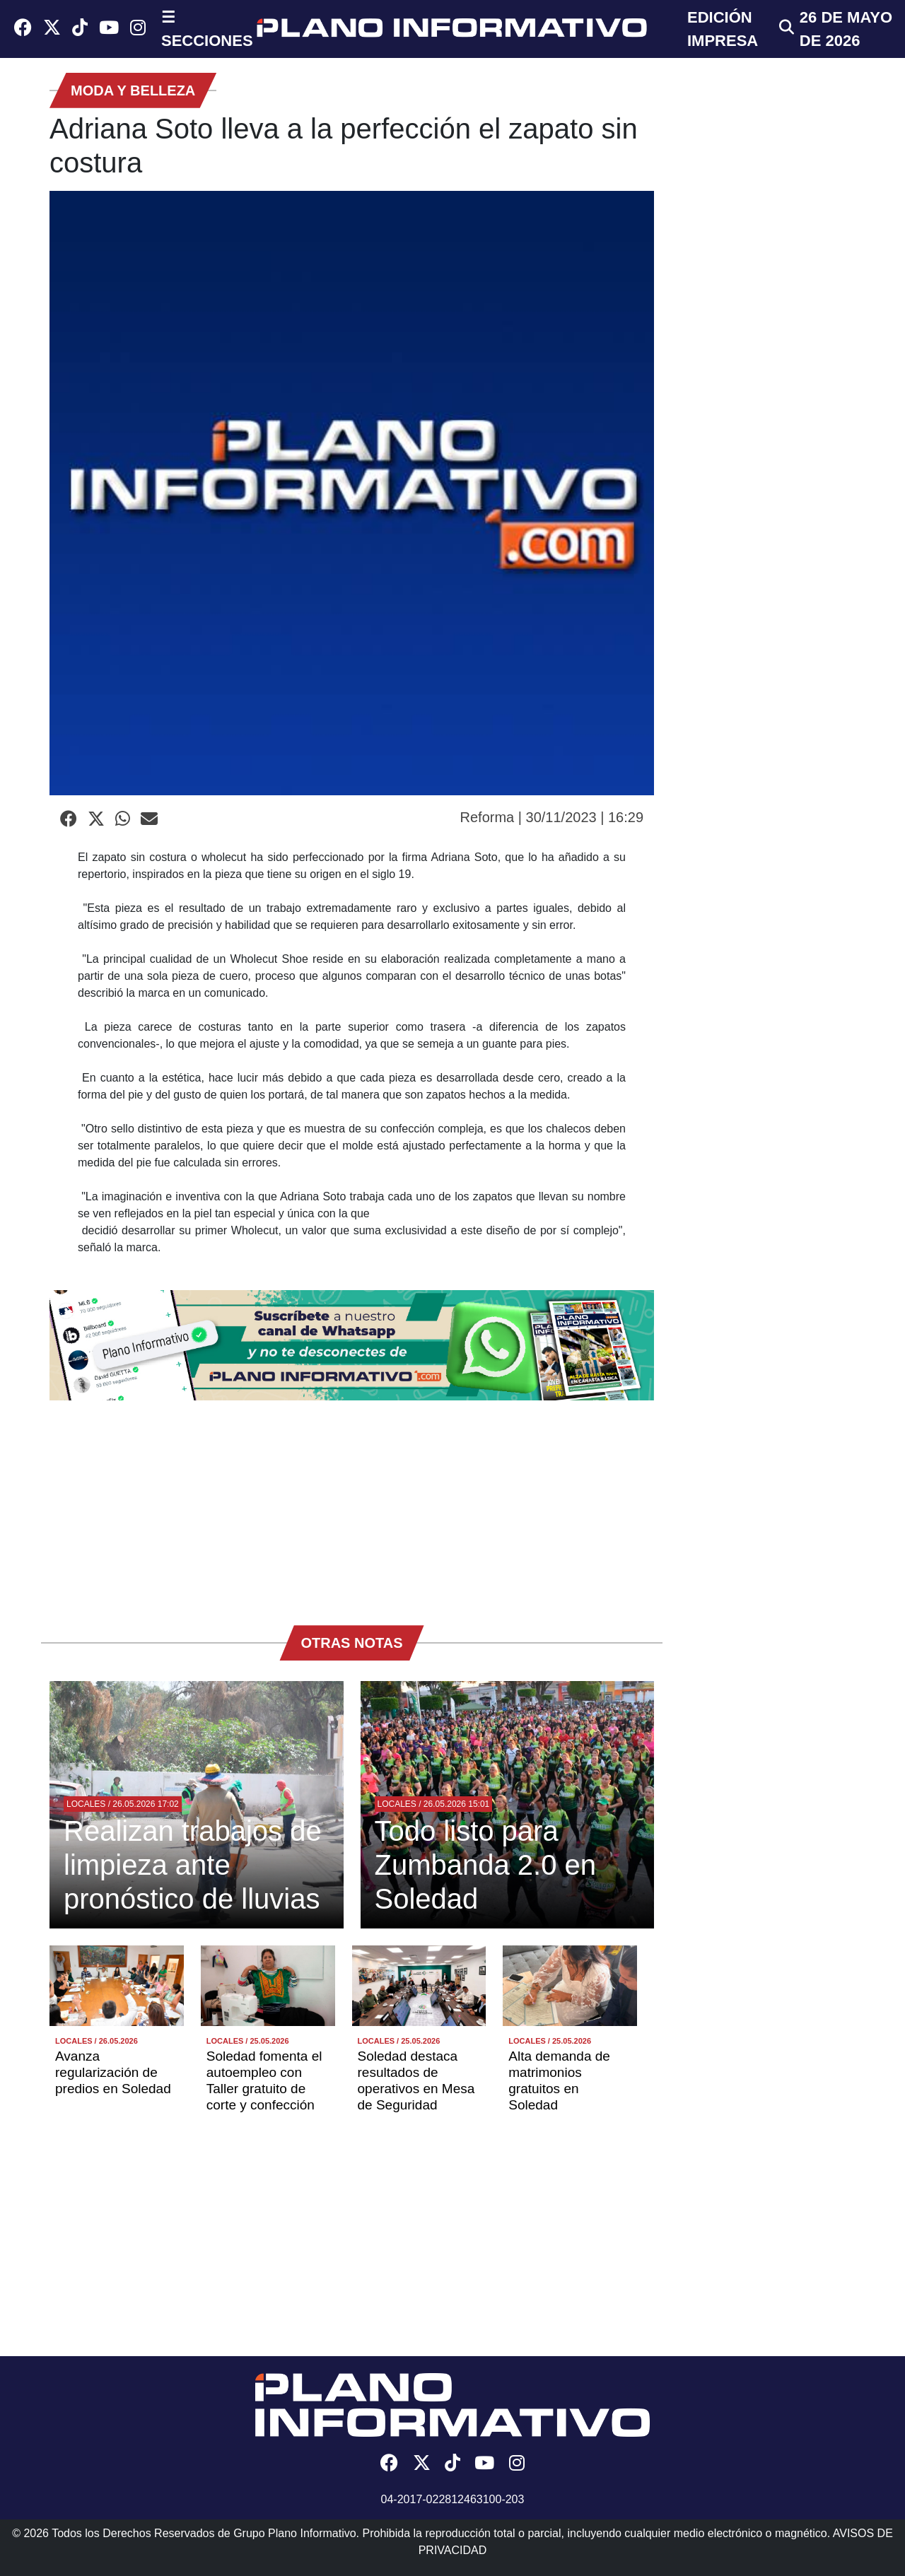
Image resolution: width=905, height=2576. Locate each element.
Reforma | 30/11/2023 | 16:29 (551, 817)
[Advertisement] (351, 1506)
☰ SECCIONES (207, 28)
